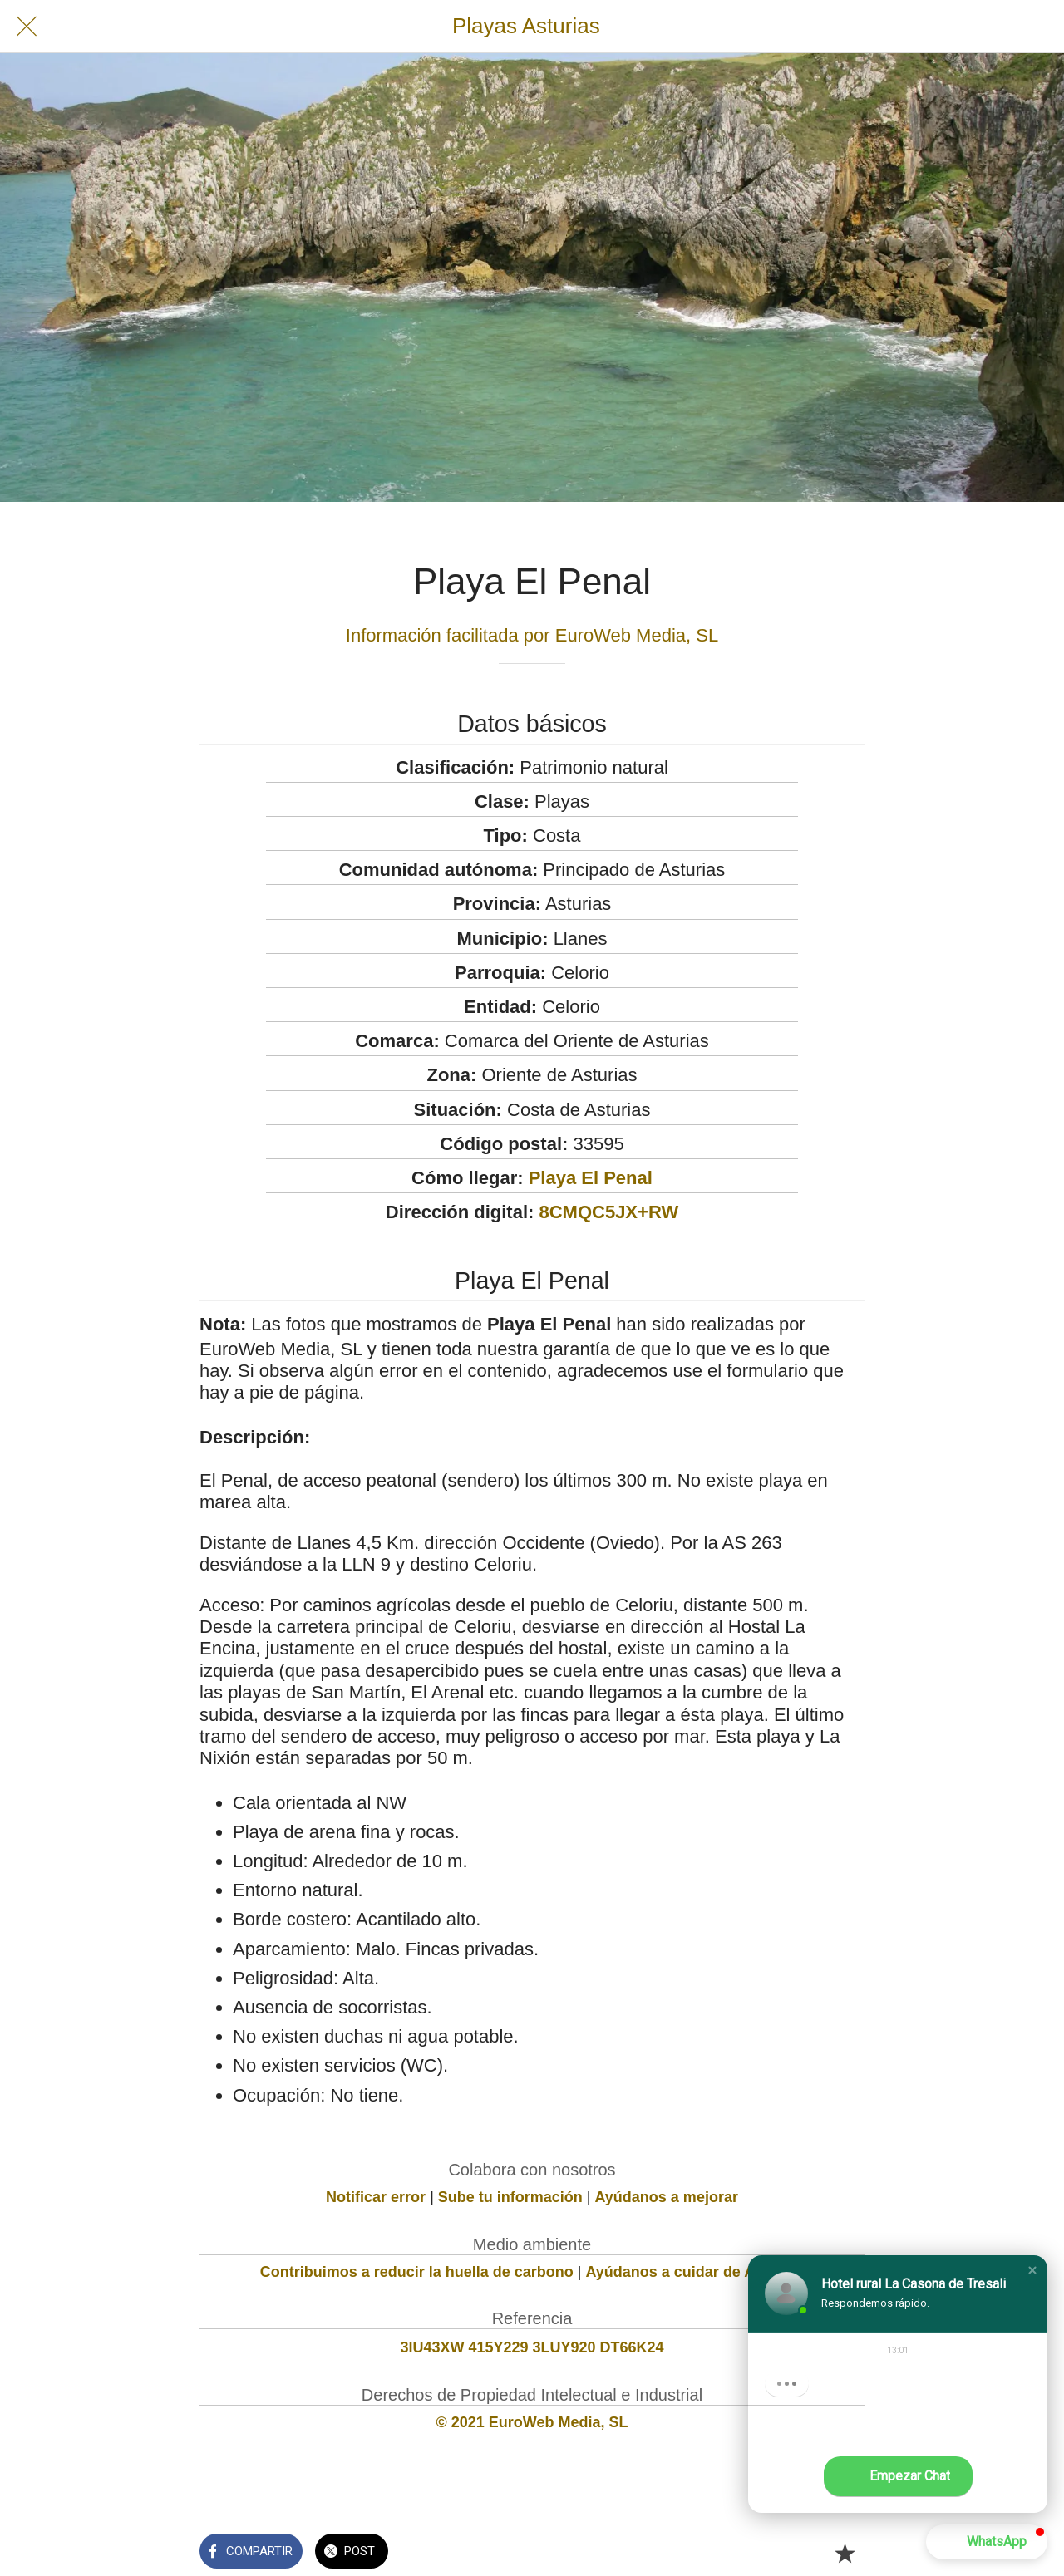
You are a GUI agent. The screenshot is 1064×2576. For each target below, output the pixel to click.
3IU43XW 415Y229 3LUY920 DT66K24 (531, 2347)
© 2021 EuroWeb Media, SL (532, 2422)
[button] (1032, 2270)
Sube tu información (510, 2197)
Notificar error (376, 2197)
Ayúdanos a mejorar (666, 2197)
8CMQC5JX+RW (608, 1212)
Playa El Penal (591, 1178)
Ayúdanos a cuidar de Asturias (695, 2272)
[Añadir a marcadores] (844, 2553)
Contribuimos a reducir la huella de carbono (417, 2272)
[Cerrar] (27, 27)
